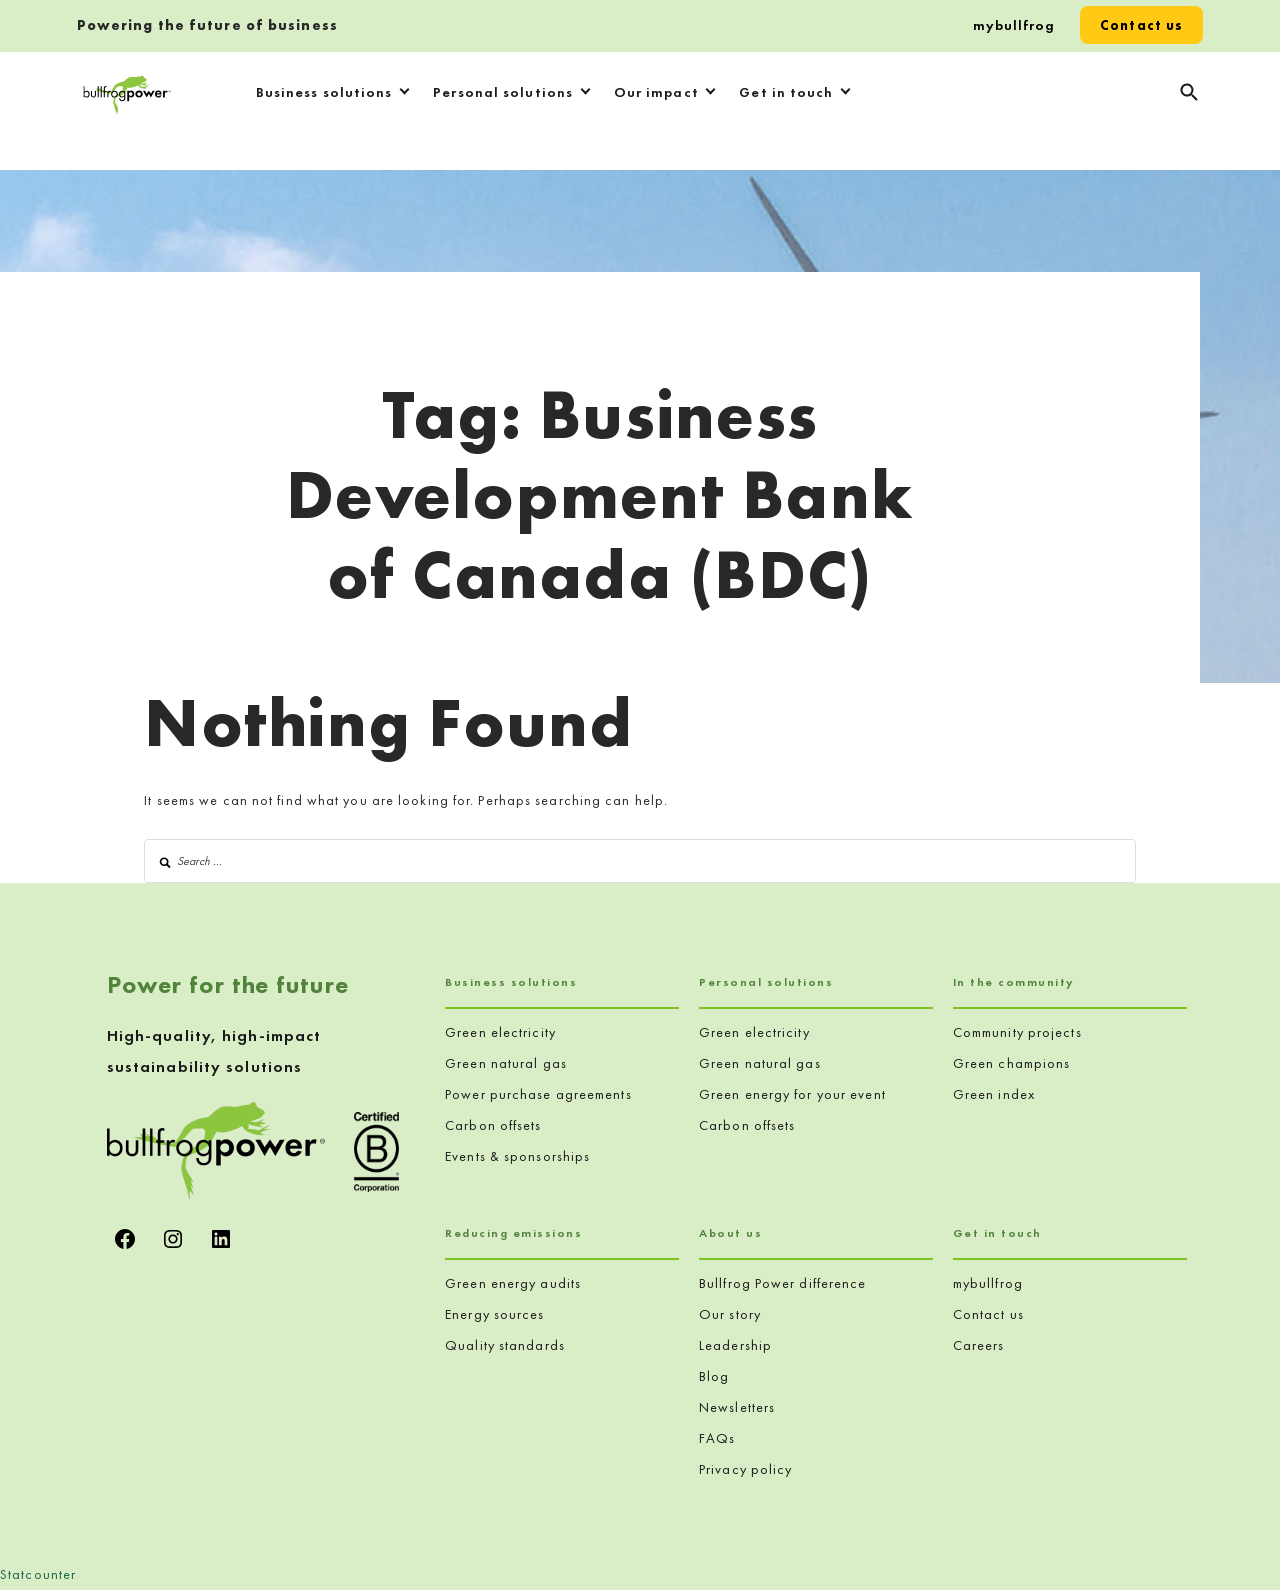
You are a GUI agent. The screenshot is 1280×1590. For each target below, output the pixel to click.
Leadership (735, 1345)
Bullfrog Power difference (783, 1283)
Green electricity (500, 1032)
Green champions (1012, 1063)
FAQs (717, 1438)
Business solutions (324, 92)
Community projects (1017, 1032)
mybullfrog (1014, 25)
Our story (730, 1314)
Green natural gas (506, 1063)
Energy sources (494, 1314)
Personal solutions (503, 92)
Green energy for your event (792, 1094)
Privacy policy (745, 1469)
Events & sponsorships (517, 1156)
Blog (714, 1376)
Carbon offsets (493, 1125)
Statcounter (38, 1574)
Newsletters (737, 1407)
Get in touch (786, 92)
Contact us (1141, 25)
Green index (994, 1094)
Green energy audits (513, 1283)
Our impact (656, 92)
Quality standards (505, 1345)
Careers (979, 1345)
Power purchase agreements (538, 1094)
